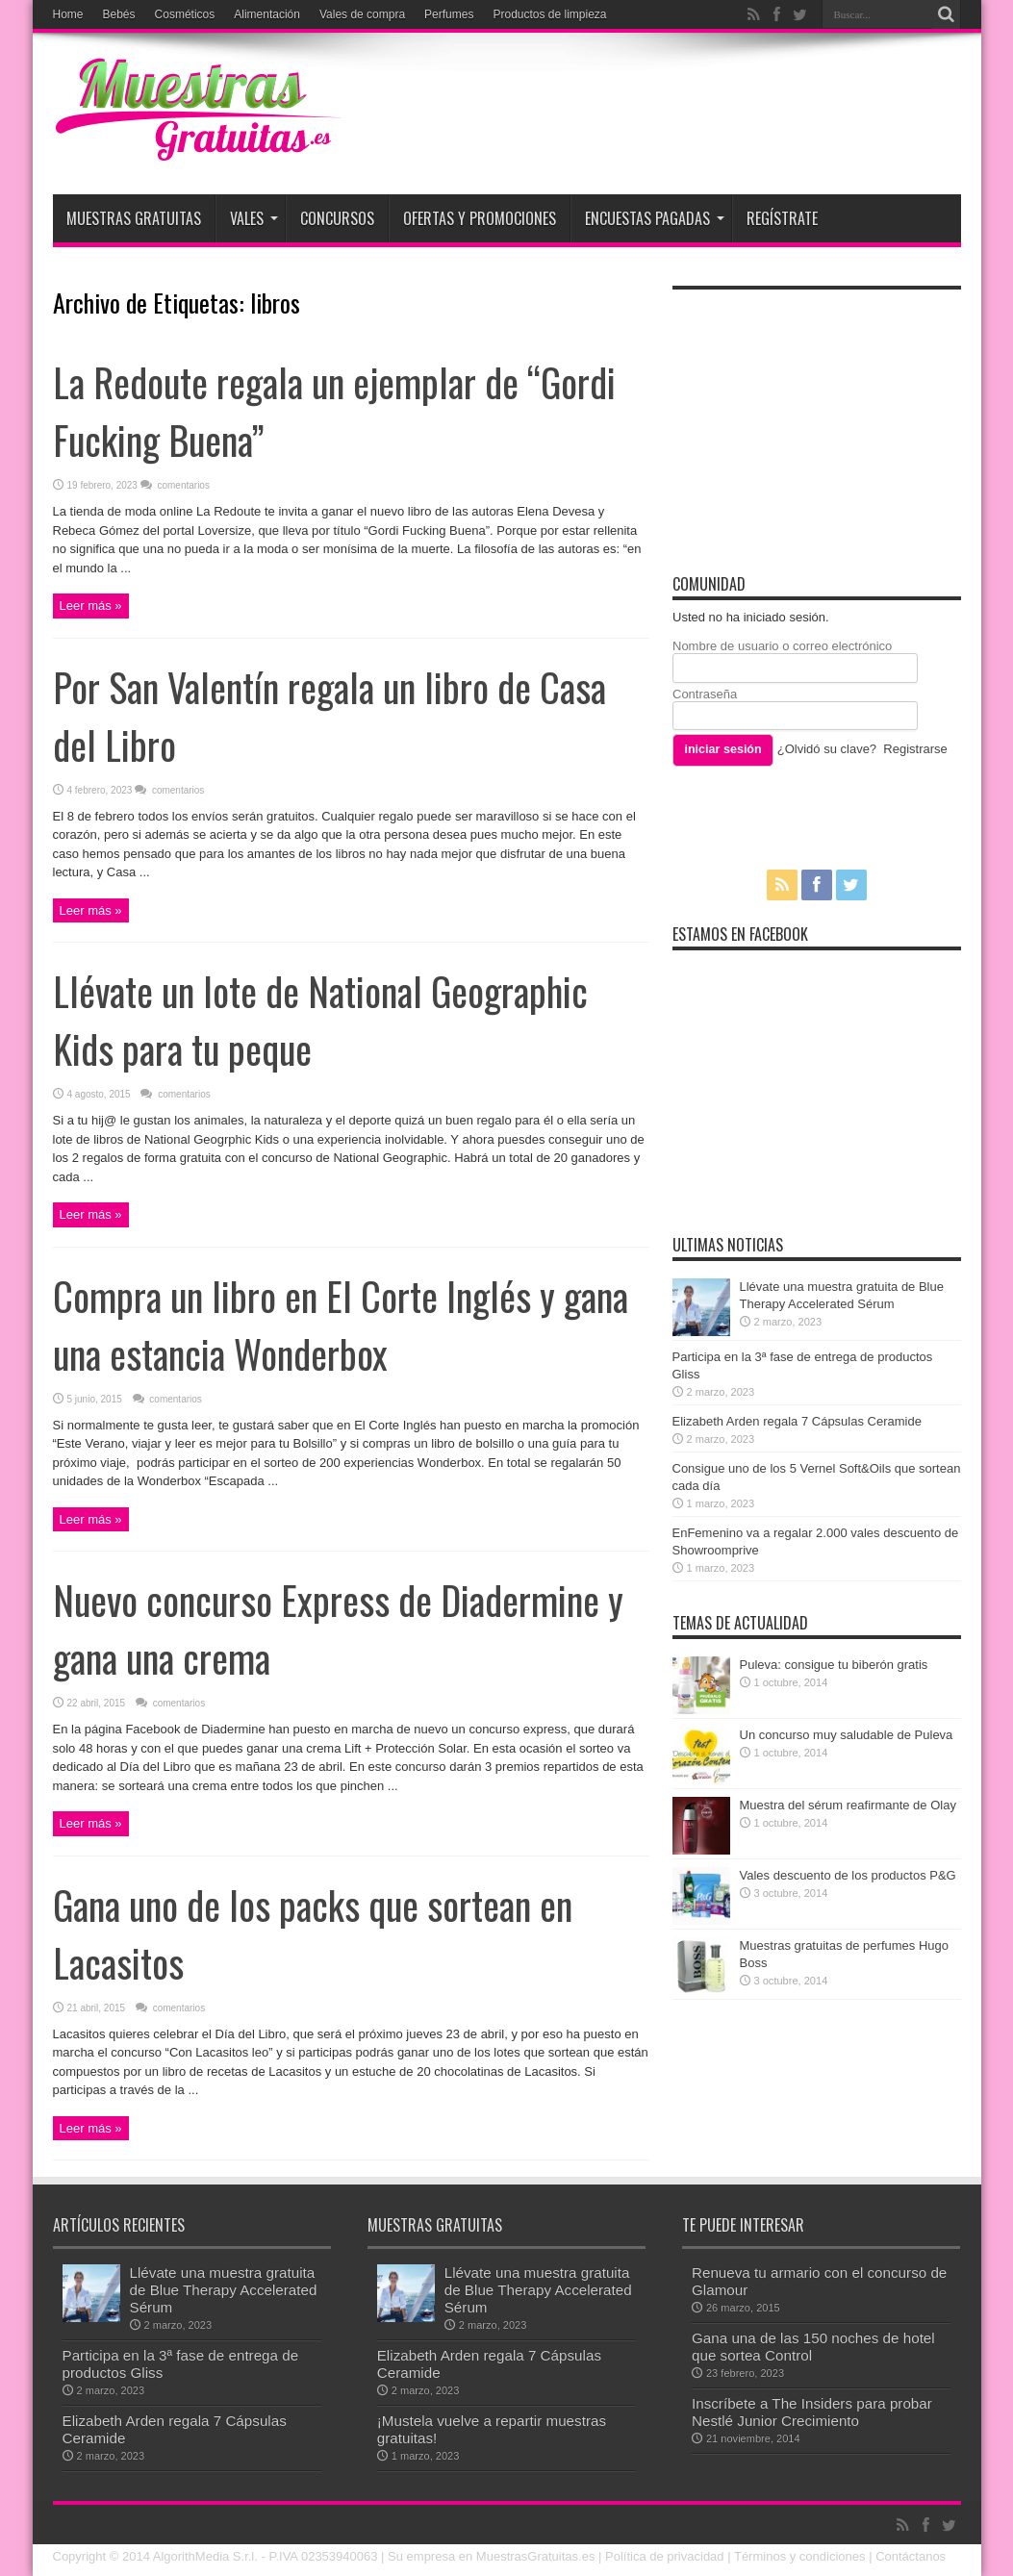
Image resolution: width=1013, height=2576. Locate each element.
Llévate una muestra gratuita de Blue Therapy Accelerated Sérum (223, 2289)
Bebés (119, 14)
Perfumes (448, 14)
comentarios (182, 485)
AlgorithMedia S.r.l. (205, 2556)
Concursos (337, 218)
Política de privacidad (664, 2556)
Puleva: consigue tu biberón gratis (834, 1664)
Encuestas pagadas (654, 218)
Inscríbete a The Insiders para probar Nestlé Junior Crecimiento (812, 2412)
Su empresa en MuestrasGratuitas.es (491, 2556)
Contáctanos (910, 2556)
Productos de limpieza (549, 14)
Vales (254, 218)
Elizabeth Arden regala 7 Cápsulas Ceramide (797, 1421)
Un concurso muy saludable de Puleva (846, 1735)
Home (68, 14)
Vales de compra (362, 14)
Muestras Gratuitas (133, 218)
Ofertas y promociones (479, 218)
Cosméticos (185, 14)
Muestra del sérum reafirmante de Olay (848, 1805)
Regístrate (782, 218)
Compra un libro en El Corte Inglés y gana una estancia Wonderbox (340, 1324)
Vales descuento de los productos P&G (848, 1875)
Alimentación (267, 14)
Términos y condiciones (800, 2556)
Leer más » (91, 605)
